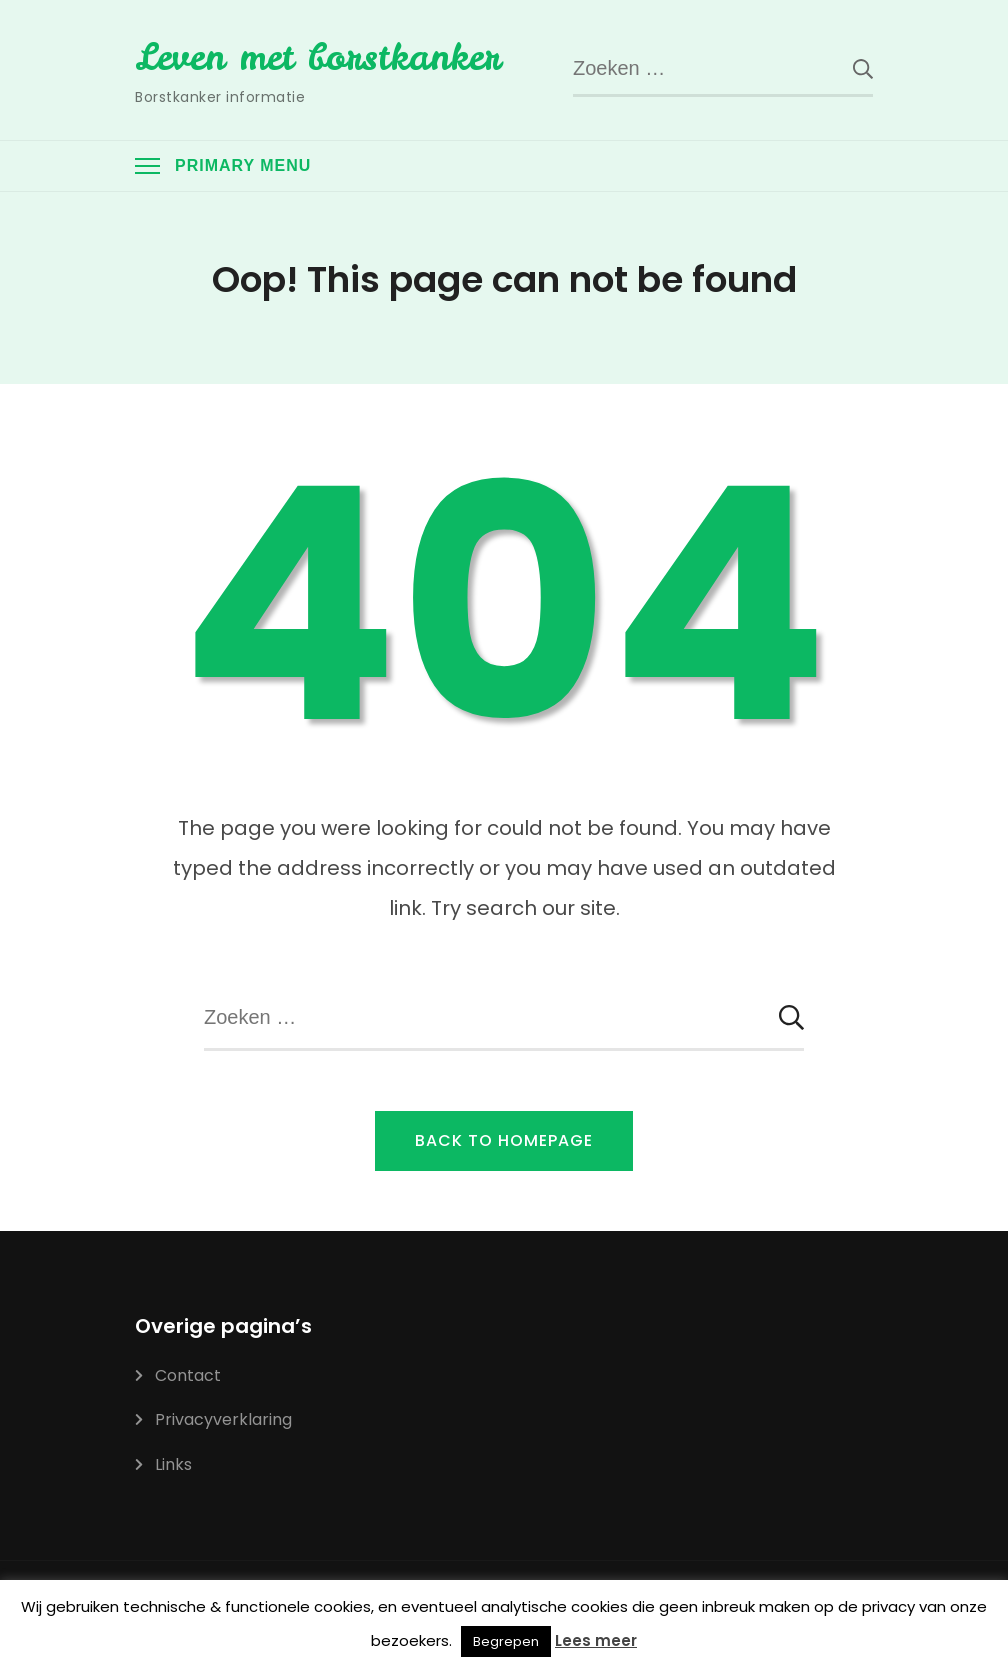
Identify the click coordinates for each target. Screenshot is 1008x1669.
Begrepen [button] (506, 1641)
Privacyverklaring (223, 1419)
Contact (188, 1375)
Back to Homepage (504, 1140)
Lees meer (596, 1640)
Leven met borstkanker (318, 57)
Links (173, 1464)
